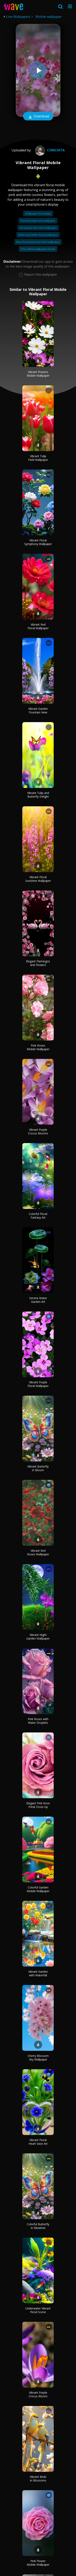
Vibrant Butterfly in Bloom (38, 1468)
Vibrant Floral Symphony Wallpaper (38, 542)
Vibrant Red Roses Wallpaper (38, 1552)
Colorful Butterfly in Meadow (38, 2226)
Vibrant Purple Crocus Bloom (38, 2394)
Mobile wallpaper (48, 16)
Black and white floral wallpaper (38, 235)
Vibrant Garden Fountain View (38, 710)
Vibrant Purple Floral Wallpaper (38, 1384)
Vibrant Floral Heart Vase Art (38, 2142)
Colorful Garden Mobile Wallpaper (38, 1889)
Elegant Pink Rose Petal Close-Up (38, 1805)
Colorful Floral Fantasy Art (38, 1215)
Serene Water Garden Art (38, 1300)
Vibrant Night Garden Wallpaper (38, 1636)
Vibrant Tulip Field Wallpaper (38, 458)
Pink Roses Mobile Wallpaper (38, 1047)
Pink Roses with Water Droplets (38, 1721)
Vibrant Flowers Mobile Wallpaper (38, 373)
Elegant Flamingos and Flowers (38, 963)
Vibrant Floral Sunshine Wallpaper (38, 879)
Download (38, 116)
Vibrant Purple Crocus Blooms (38, 1131)
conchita (49, 150)
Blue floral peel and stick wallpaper (38, 242)
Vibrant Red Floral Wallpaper (38, 626)
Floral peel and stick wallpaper (38, 228)
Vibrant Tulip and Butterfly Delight (38, 794)
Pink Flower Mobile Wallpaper (38, 2562)
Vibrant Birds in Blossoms (38, 2478)
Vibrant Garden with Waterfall (38, 1973)
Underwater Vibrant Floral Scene (38, 2310)
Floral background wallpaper (38, 220)
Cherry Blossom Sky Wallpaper (38, 2057)
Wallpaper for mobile (38, 213)
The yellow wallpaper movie (38, 249)
